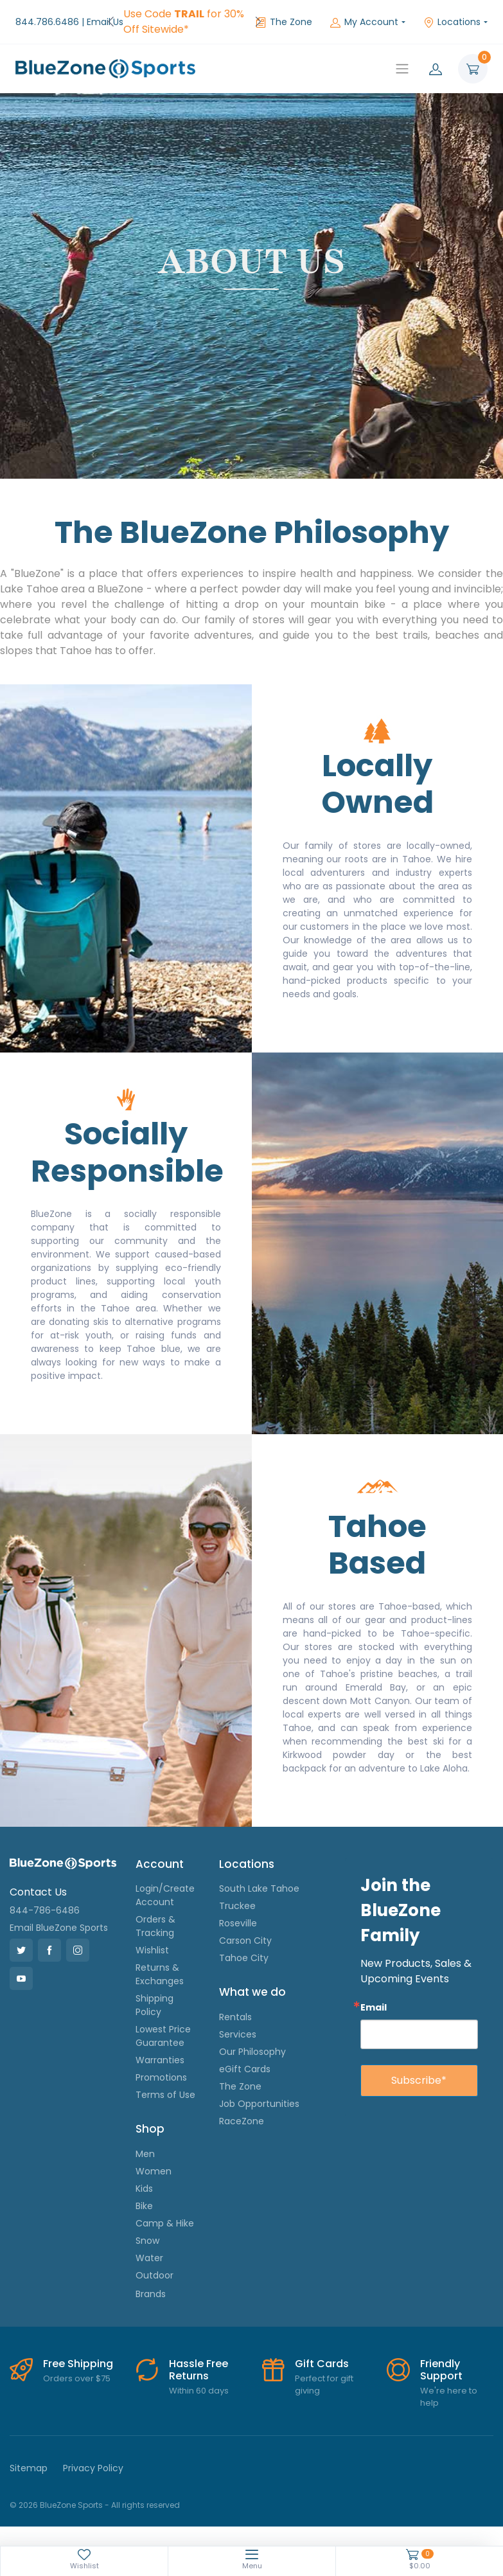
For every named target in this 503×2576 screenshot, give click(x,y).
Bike (144, 2205)
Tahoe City (244, 1957)
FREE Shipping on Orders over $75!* (171, 21)
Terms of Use (165, 2094)
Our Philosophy (252, 2051)
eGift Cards (244, 2069)
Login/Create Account (165, 1895)
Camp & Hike (165, 2223)
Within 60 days (199, 2391)
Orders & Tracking (155, 1926)
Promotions (161, 2077)
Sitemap (29, 2468)
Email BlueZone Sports (59, 1927)
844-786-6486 (45, 1910)
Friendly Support (441, 2369)
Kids (144, 2188)
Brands (151, 2293)
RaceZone (241, 2121)
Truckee (237, 1905)
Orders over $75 (76, 2378)
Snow (147, 2240)
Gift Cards (322, 2363)
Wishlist (152, 1950)
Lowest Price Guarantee (163, 2036)
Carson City (245, 1940)
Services (237, 2034)
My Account (364, 21)
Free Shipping (78, 2363)
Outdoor (154, 2275)
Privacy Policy (93, 2468)
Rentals (235, 2017)
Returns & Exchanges (160, 1974)
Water (149, 2258)
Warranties (160, 2060)
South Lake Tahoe (259, 1888)
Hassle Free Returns (198, 2369)
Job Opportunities (259, 2103)
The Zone (284, 21)
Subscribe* (418, 2080)
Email (373, 2007)
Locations (452, 21)
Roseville (238, 1923)
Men (145, 2153)
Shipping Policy (154, 2005)
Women (154, 2171)
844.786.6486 (47, 21)
